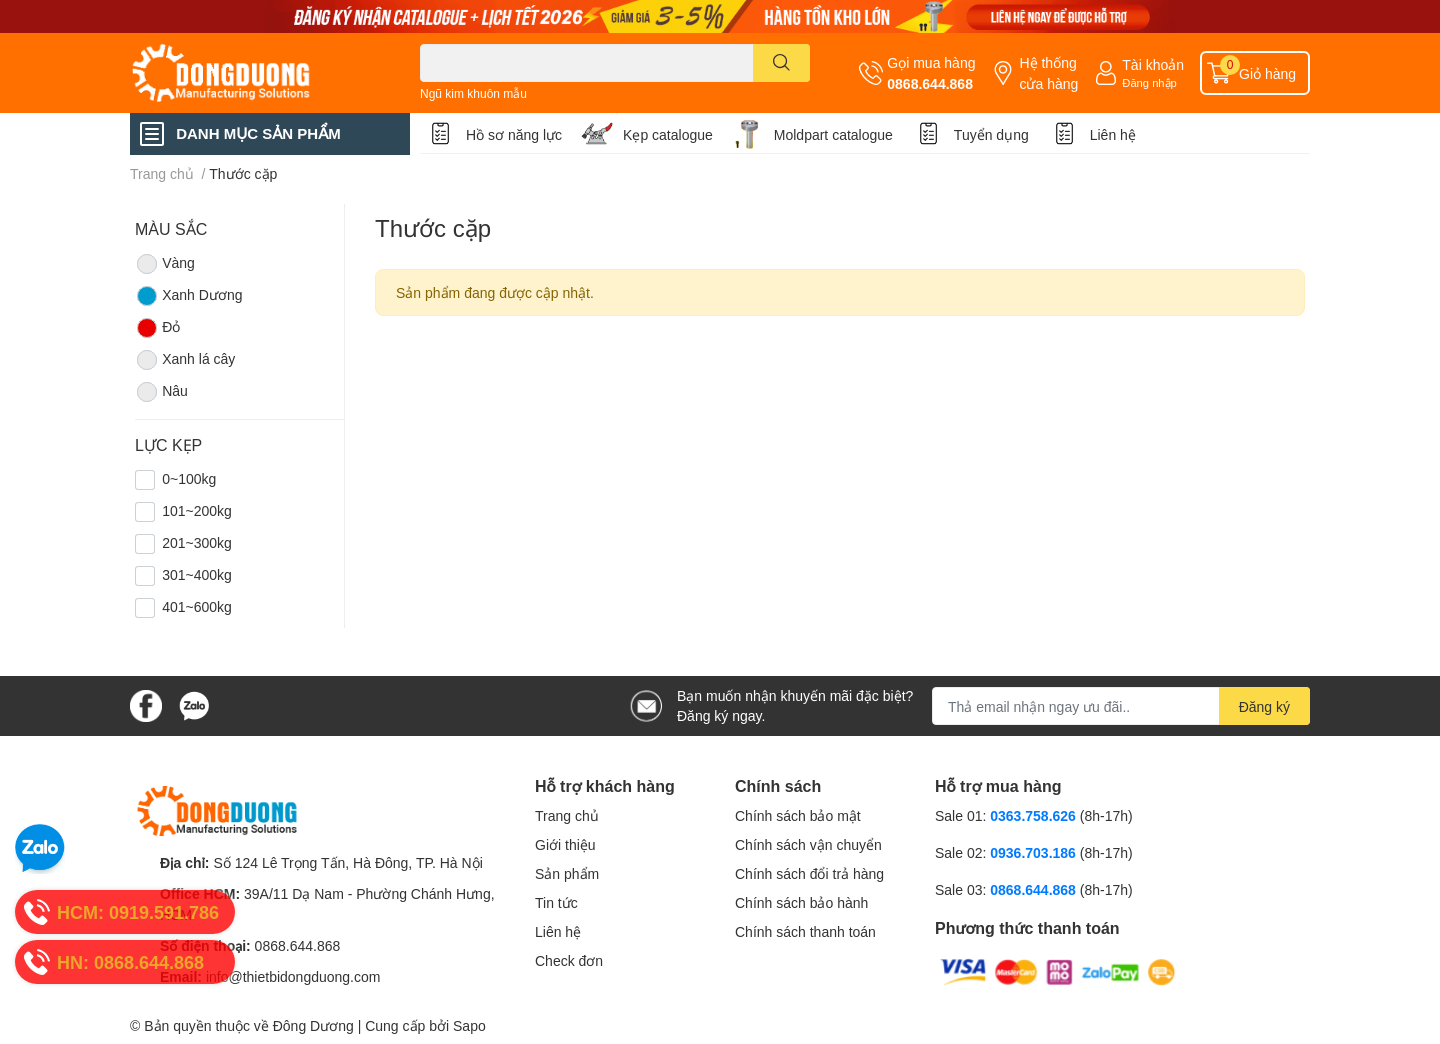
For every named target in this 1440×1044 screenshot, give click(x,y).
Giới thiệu (565, 844)
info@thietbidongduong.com (293, 976)
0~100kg (189, 478)
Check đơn (569, 960)
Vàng (165, 264)
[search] (781, 63)
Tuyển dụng (991, 134)
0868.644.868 (930, 83)
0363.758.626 (1035, 815)
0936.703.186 (1035, 852)
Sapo (469, 1025)
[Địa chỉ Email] (1121, 706)
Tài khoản (1153, 64)
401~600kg (197, 606)
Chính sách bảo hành (801, 902)
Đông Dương (313, 1025)
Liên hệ (1113, 134)
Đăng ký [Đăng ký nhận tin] (1264, 706)
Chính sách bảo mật (798, 815)
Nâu (161, 392)
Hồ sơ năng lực (514, 134)
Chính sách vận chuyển (808, 844)
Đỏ (157, 328)
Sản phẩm (567, 873)
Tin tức (556, 902)
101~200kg (197, 510)
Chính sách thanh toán (805, 931)
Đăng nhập (1149, 82)
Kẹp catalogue (668, 134)
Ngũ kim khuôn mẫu (473, 93)
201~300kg (197, 542)
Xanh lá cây (185, 360)
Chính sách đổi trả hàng (809, 873)
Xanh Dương (188, 296)
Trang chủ (567, 815)
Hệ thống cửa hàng (1048, 73)
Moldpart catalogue (833, 134)
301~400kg (197, 574)
